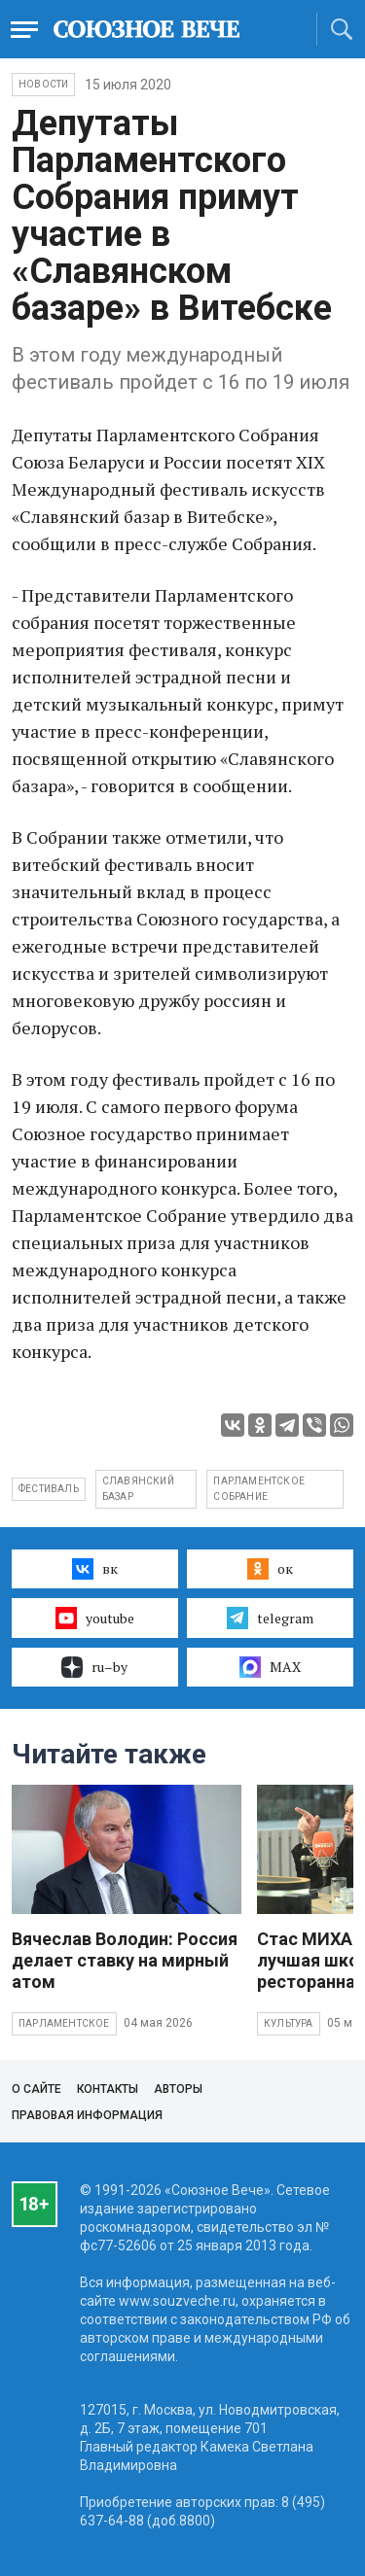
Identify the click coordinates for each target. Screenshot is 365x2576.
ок (270, 1569)
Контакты (107, 2089)
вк (95, 1569)
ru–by (94, 1667)
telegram (270, 1617)
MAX (270, 1667)
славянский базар (138, 1489)
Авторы (178, 2089)
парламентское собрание (259, 1489)
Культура (288, 2023)
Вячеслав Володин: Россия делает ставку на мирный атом (124, 1960)
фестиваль (48, 1488)
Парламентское (64, 2023)
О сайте (36, 2089)
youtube (94, 1617)
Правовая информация (87, 2115)
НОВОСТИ (43, 84)
